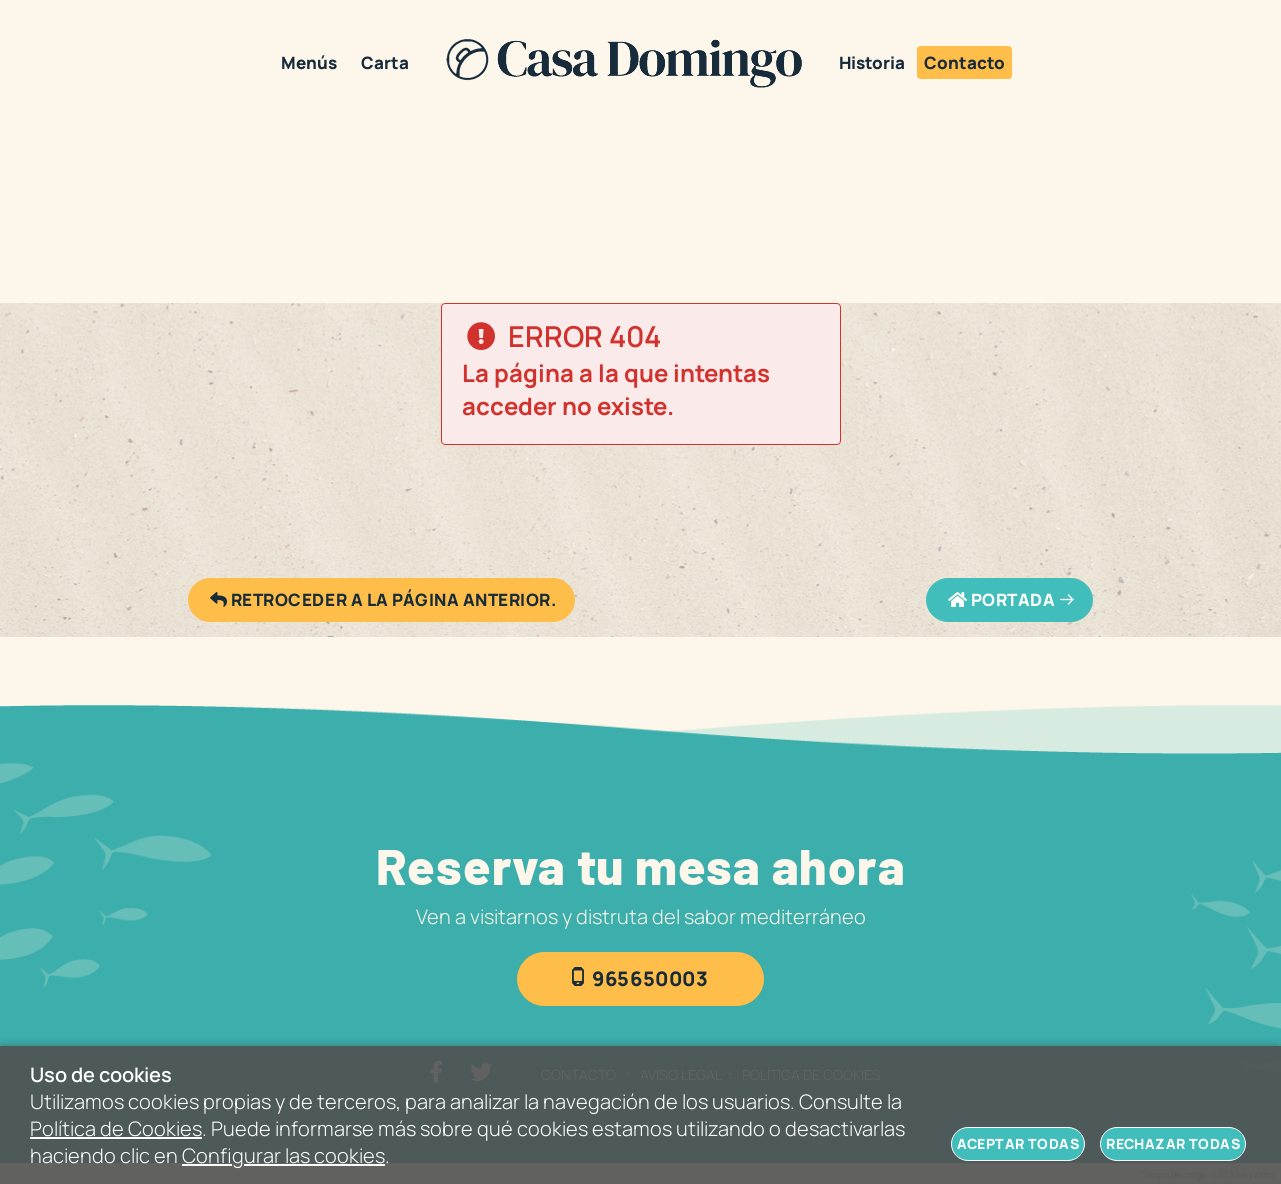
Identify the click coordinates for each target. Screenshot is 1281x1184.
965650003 (650, 978)
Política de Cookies (116, 1128)
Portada (1000, 600)
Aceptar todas (1018, 1143)
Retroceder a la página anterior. (382, 600)
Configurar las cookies (283, 1155)
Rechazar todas (1173, 1143)
